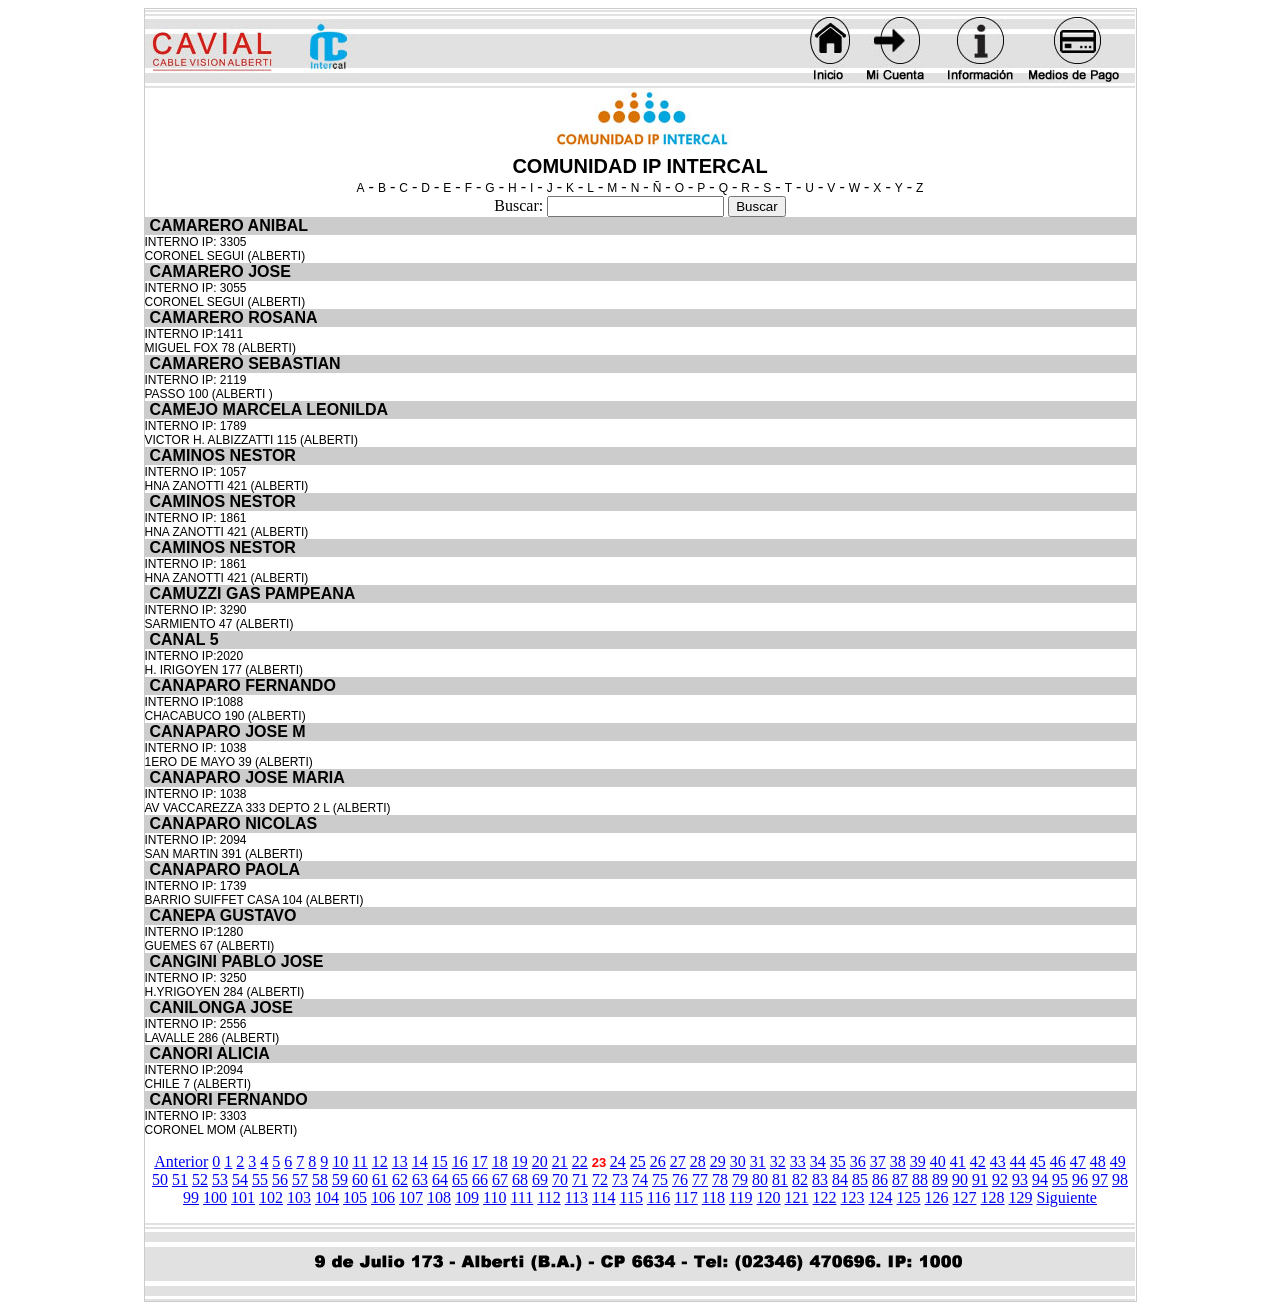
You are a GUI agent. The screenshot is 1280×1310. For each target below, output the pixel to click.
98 (1120, 1179)
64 (440, 1179)
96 (1080, 1179)
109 (467, 1197)
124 (881, 1197)
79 (740, 1179)
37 (878, 1161)
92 (1000, 1179)
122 (825, 1197)
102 (271, 1197)
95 (1060, 1179)
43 (998, 1161)
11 (359, 1161)
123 (853, 1197)
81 (780, 1179)
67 (500, 1179)
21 (560, 1161)
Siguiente (1067, 1197)
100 (215, 1197)
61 (380, 1179)
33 (798, 1161)
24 (618, 1161)
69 (540, 1179)
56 (280, 1179)
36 (858, 1161)
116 (658, 1197)
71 (580, 1179)
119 (740, 1197)
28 (698, 1161)
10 (340, 1161)
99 (191, 1197)
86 (880, 1179)
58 (320, 1179)
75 (660, 1179)
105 (355, 1197)
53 (220, 1179)
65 (460, 1179)
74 (640, 1179)
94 (1040, 1179)
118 (713, 1197)
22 (580, 1161)
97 (1100, 1179)
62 (400, 1179)
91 (980, 1179)
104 (327, 1197)
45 (1038, 1161)
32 (778, 1161)
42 (978, 1161)
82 (800, 1179)
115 (630, 1197)
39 (918, 1161)
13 (400, 1161)
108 (439, 1197)
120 (769, 1197)
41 (958, 1161)
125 (909, 1197)
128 (993, 1197)
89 (940, 1179)
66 (480, 1179)
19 (520, 1161)
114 (603, 1197)
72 (600, 1179)
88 (920, 1179)
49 (1118, 1161)
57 (300, 1179)
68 (520, 1179)
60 (360, 1179)
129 (1021, 1197)
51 (180, 1179)
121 (797, 1197)
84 (840, 1179)
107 (411, 1197)
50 (160, 1179)
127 (965, 1197)
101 (243, 1197)
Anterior (181, 1161)
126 (937, 1197)
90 (960, 1179)
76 (680, 1179)
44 (1018, 1161)
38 (898, 1161)
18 (500, 1161)
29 (718, 1161)
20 (540, 1161)
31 (758, 1161)
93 (1020, 1179)
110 (494, 1197)
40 (938, 1161)
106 (383, 1197)
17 (480, 1161)
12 (380, 1161)
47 (1078, 1161)
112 (548, 1197)
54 (240, 1179)
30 (738, 1161)
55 (260, 1179)
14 (420, 1161)
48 (1098, 1161)
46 (1058, 1161)
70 (560, 1179)
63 (420, 1179)
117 (685, 1197)
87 (900, 1179)
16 (460, 1161)
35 (838, 1161)
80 (760, 1179)
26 (658, 1161)
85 (860, 1179)
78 (720, 1179)
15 (440, 1161)
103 (299, 1197)
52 (200, 1179)
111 (521, 1197)
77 (700, 1179)
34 (818, 1161)
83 (820, 1179)
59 (340, 1179)
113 (576, 1197)
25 (638, 1161)
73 (620, 1179)
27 (678, 1161)
